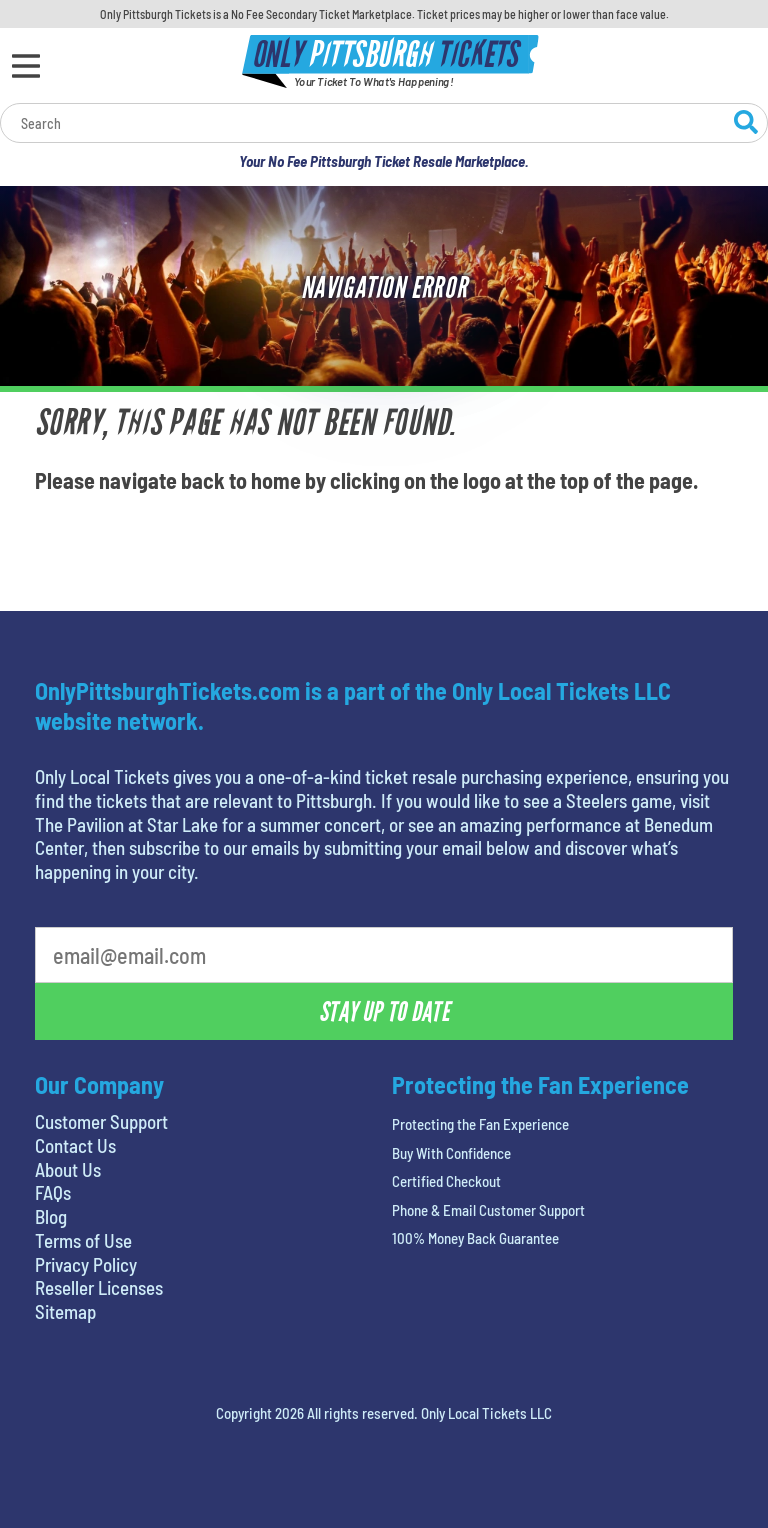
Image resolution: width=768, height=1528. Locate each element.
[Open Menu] (26, 66)
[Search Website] (746, 125)
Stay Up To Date (384, 1012)
